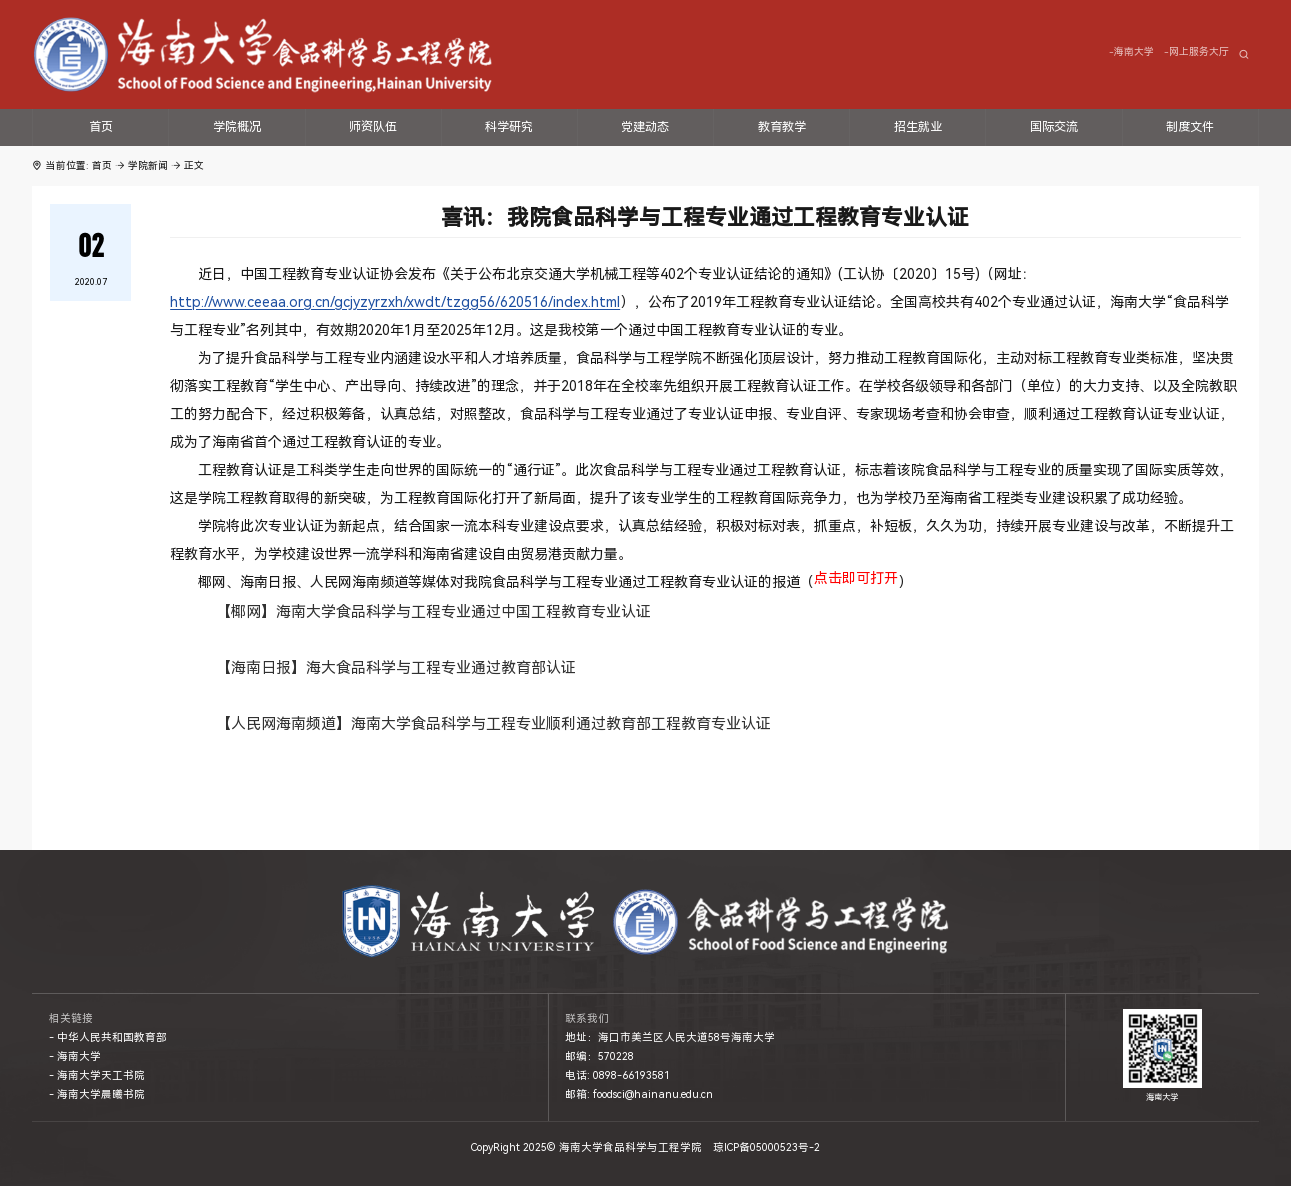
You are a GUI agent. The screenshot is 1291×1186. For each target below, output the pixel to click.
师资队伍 (373, 127)
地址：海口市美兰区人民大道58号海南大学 (670, 1037)
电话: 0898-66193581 (617, 1075)
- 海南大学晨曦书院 (97, 1094)
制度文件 (1190, 127)
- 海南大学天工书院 (97, 1075)
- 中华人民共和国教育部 (108, 1037)
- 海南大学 (75, 1056)
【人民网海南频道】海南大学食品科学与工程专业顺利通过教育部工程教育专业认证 (493, 724)
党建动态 (645, 127)
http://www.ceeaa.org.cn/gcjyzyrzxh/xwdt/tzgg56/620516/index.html (395, 302)
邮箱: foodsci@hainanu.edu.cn (639, 1094)
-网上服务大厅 (1196, 51)
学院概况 (237, 127)
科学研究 (509, 127)
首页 (101, 127)
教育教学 (782, 127)
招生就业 (918, 127)
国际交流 (1054, 127)
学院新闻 (148, 165)
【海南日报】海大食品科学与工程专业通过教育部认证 (396, 668)
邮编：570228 (599, 1056)
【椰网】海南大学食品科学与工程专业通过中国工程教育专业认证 (433, 612)
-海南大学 (1131, 51)
